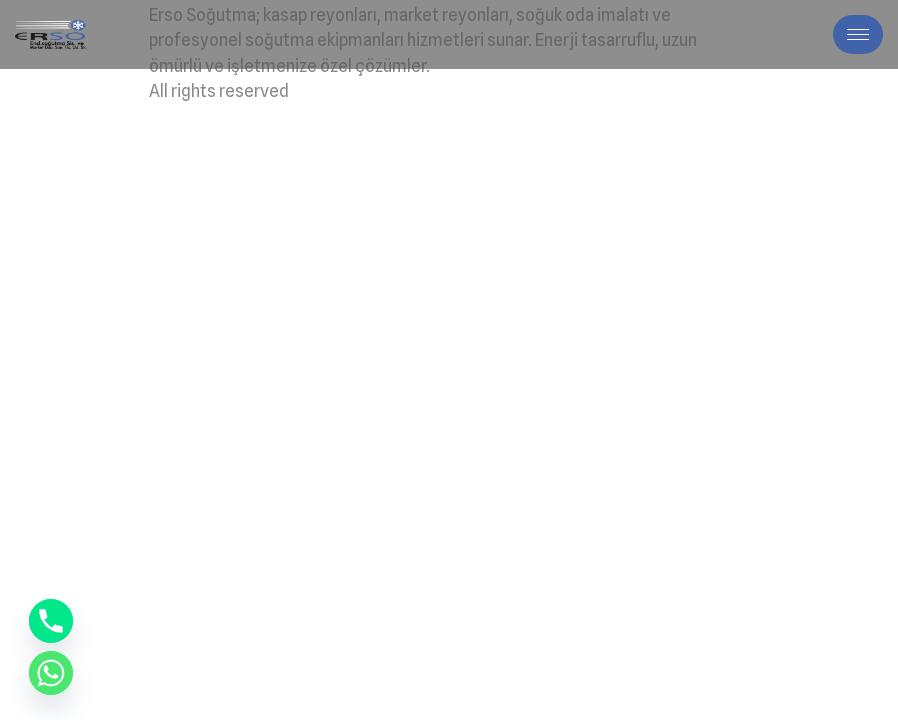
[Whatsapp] (51, 673)
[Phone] (51, 621)
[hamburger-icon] (858, 34)
